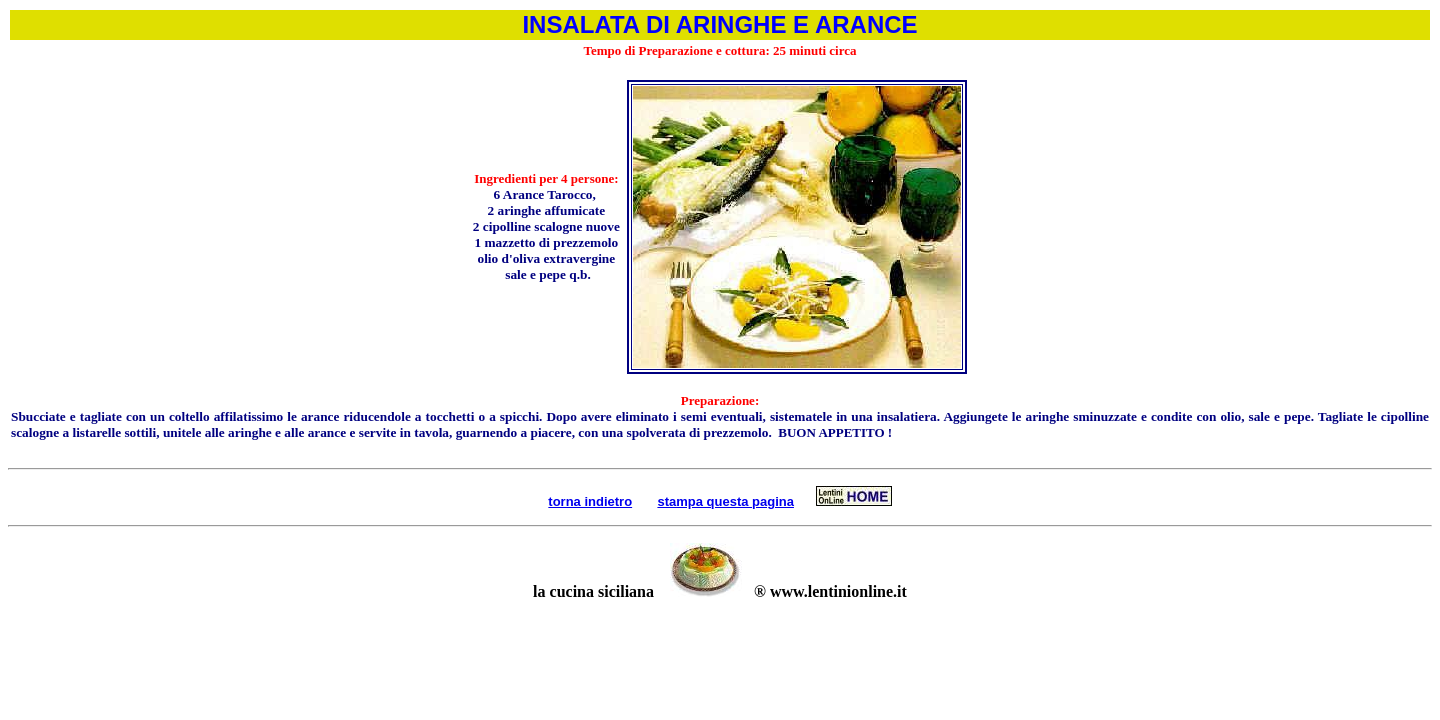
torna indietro (590, 501)
